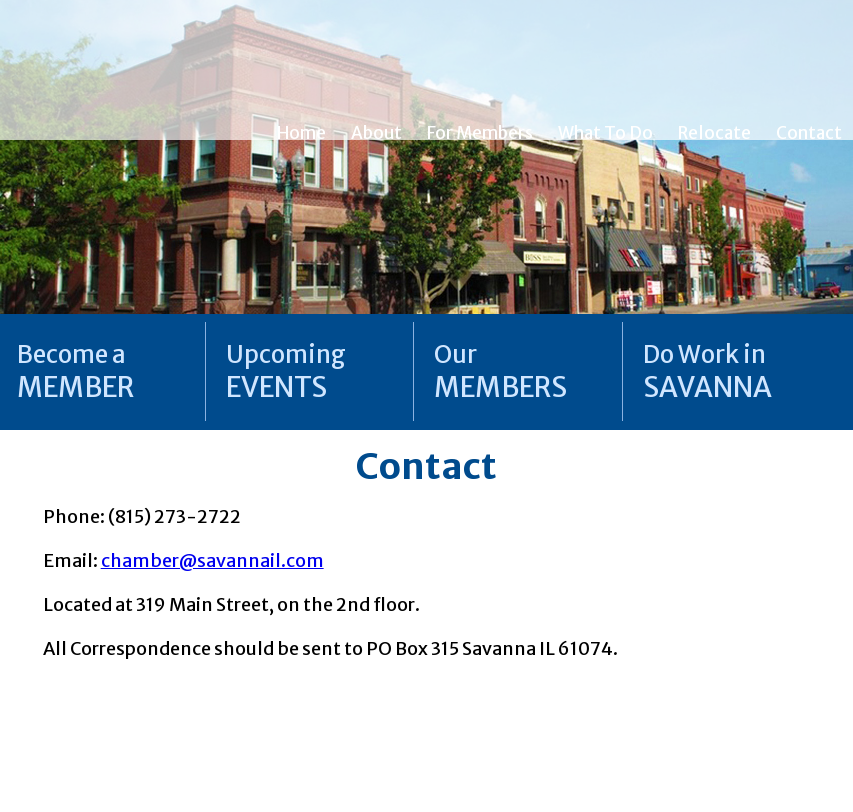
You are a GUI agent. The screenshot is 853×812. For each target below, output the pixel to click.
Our (500, 371)
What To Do (605, 133)
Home (301, 133)
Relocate (714, 133)
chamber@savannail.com (212, 560)
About (376, 133)
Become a (75, 371)
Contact (809, 133)
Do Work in (707, 371)
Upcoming (286, 371)
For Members (480, 133)
